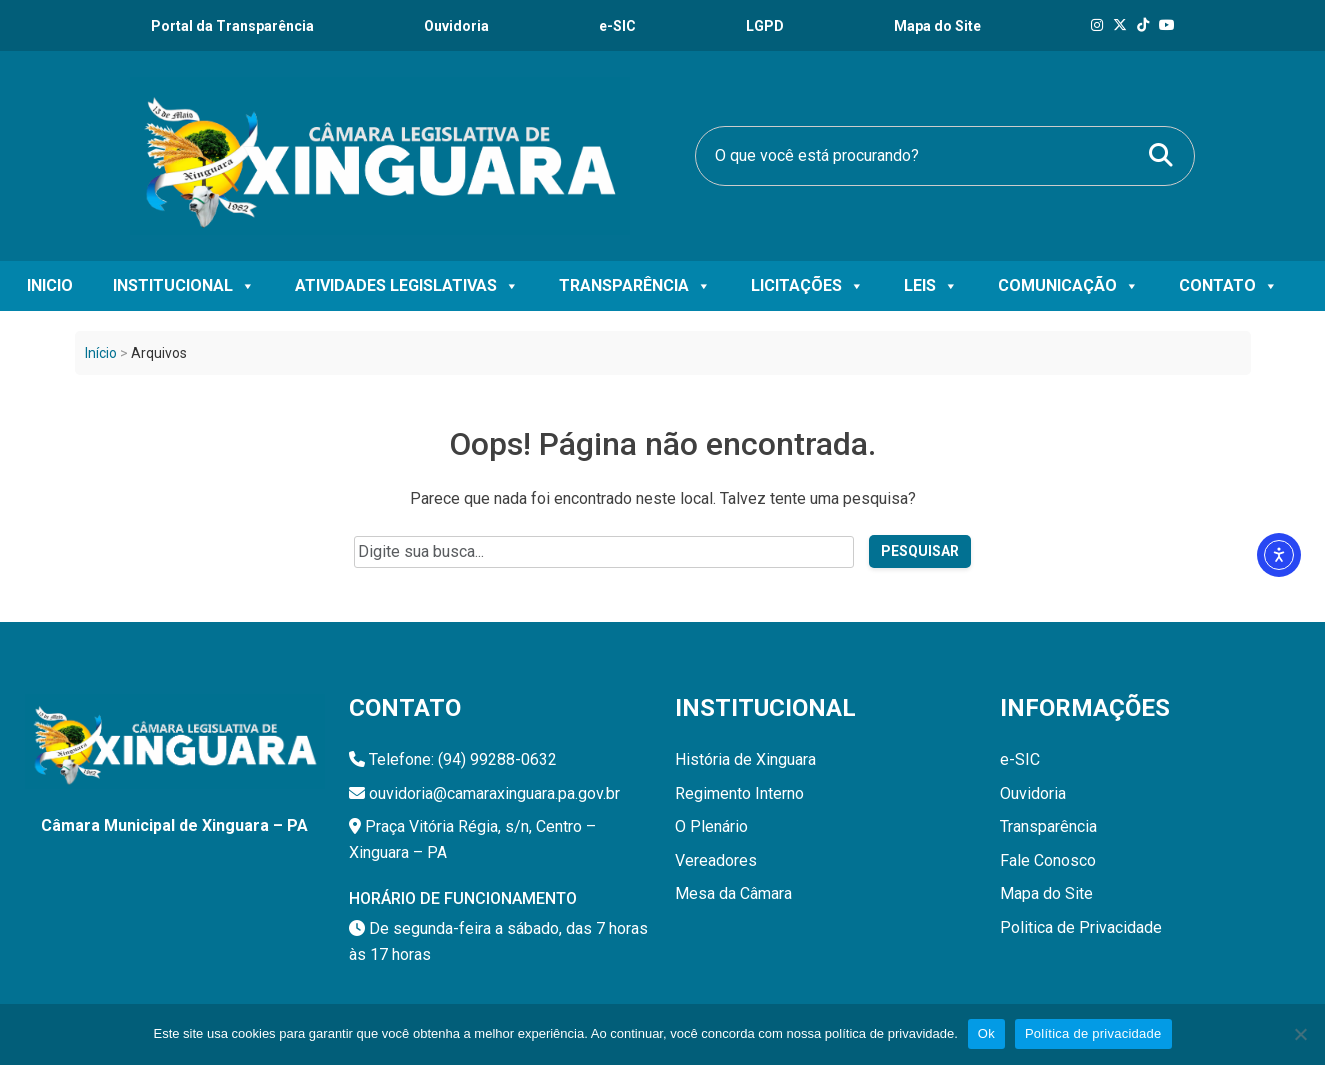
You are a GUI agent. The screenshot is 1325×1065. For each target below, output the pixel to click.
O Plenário (711, 826)
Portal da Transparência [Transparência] (232, 26)
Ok (986, 1033)
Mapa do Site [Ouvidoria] (937, 26)
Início (101, 353)
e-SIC (617, 26)
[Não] (1300, 1034)
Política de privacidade (1093, 1033)
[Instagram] (1097, 25)
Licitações (807, 286)
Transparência (635, 286)
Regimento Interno (739, 793)
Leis (931, 286)
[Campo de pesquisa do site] (604, 552)
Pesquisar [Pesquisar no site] (920, 551)
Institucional (184, 286)
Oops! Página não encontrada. (662, 444)
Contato (1228, 286)
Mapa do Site (1046, 893)
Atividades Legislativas (407, 286)
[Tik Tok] (1143, 25)
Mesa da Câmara (733, 893)
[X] (1120, 25)
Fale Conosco (1048, 860)
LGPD (765, 26)
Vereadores (716, 860)
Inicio (50, 285)
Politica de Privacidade (1081, 927)
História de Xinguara (745, 759)
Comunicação (1068, 286)
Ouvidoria (456, 26)
